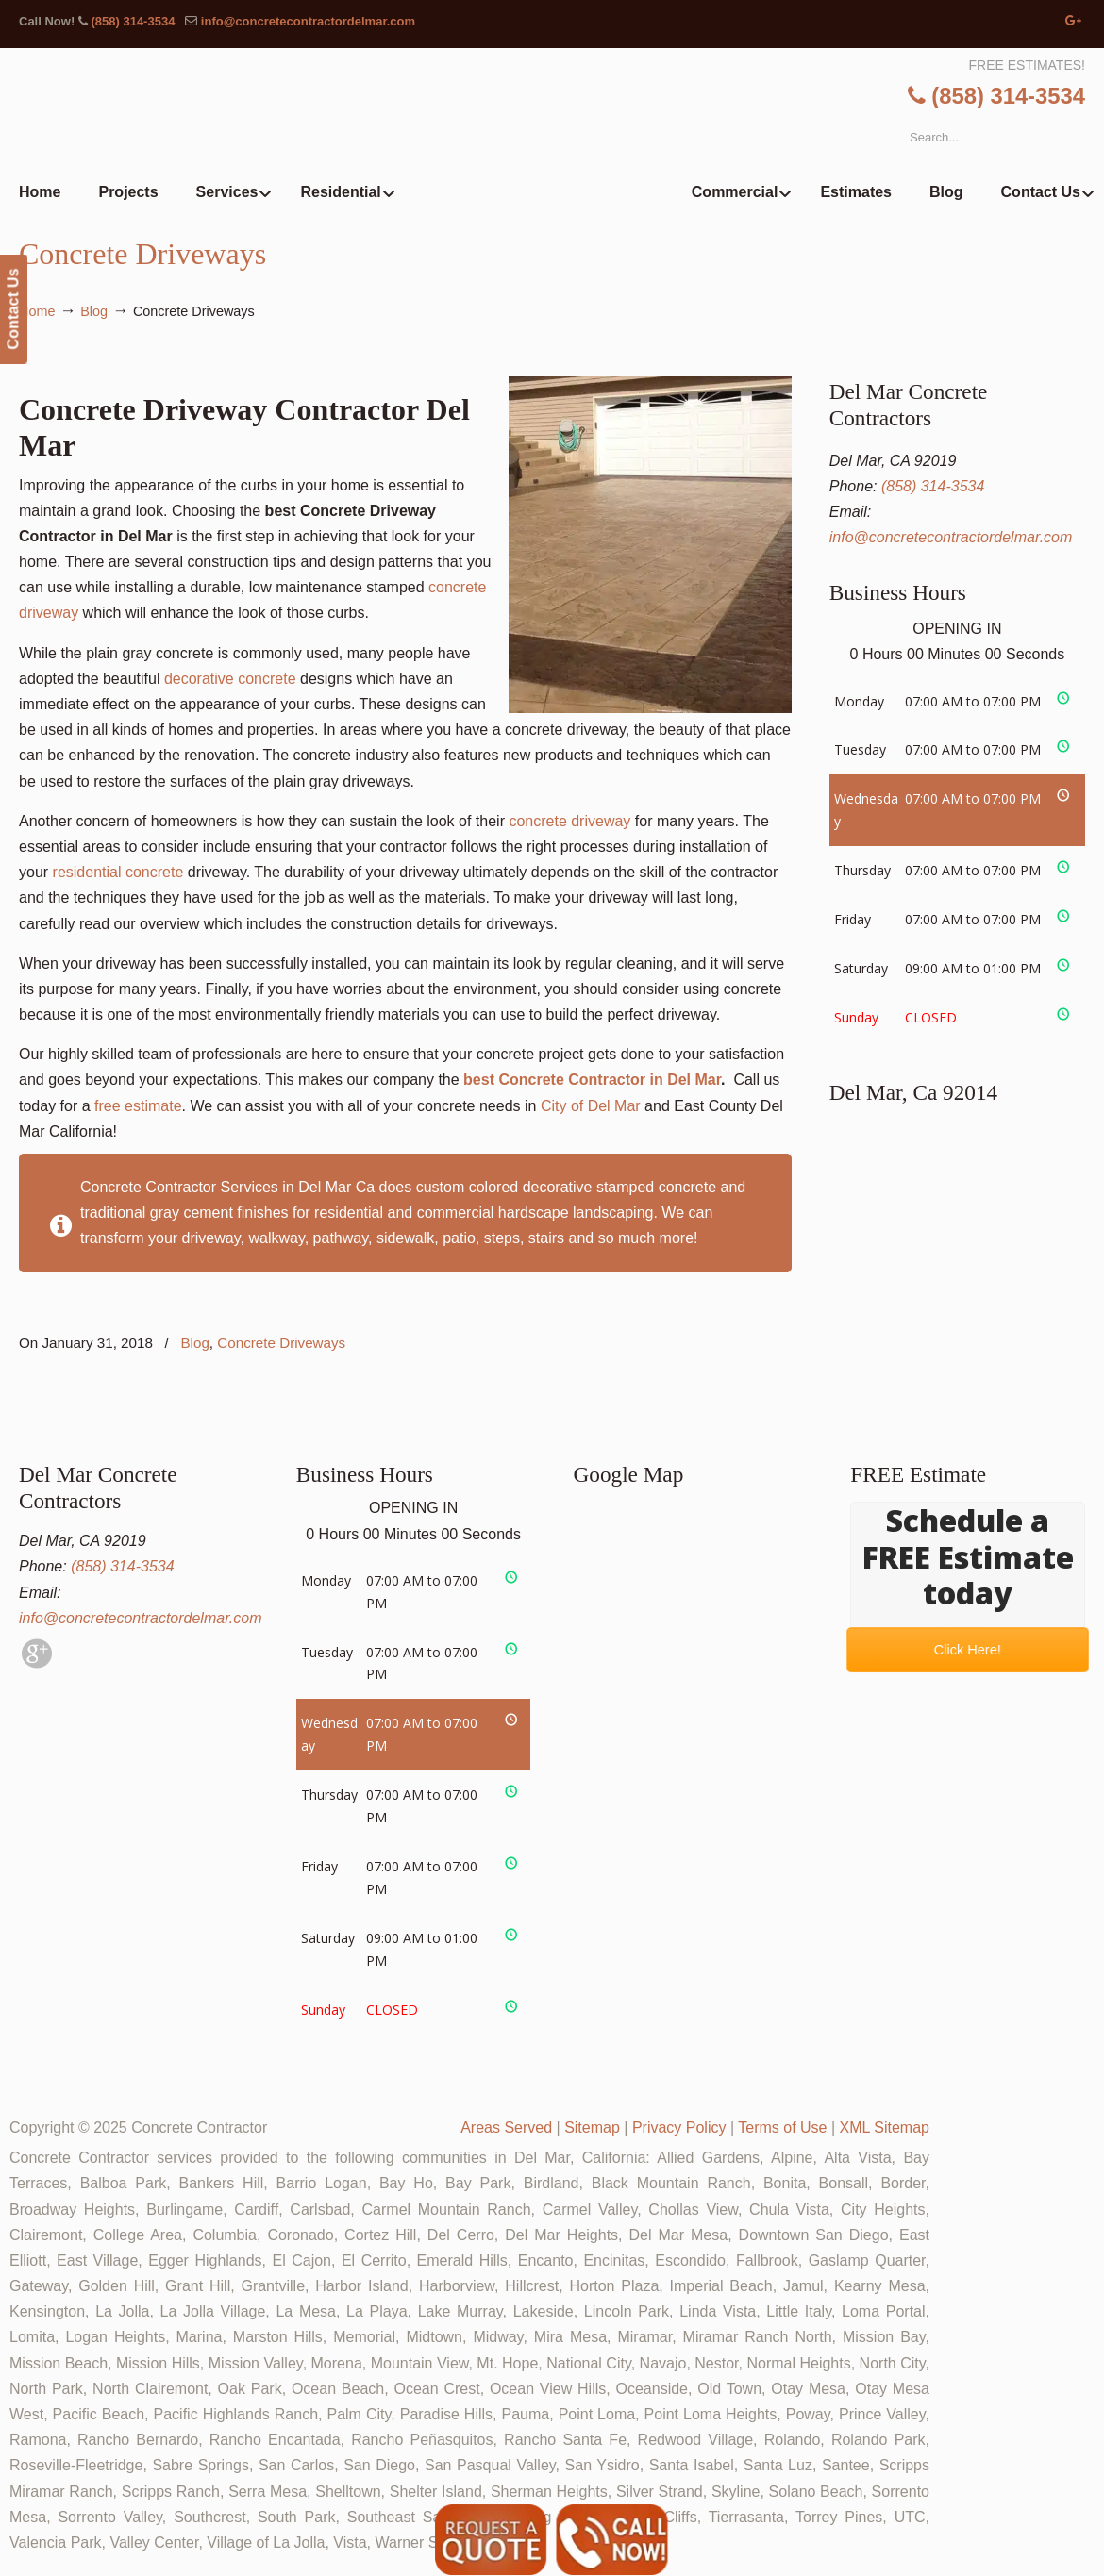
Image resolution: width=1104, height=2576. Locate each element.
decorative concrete (230, 679)
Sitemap (592, 2127)
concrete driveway (569, 821)
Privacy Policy (679, 2127)
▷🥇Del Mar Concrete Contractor (590, 132)
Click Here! (968, 1650)
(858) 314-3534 (133, 21)
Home (37, 311)
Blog (94, 311)
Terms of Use (782, 2127)
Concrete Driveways (281, 1343)
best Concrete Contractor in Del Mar (592, 1080)
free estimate (137, 1106)
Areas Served (506, 2127)
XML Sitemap (884, 2127)
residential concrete (118, 872)
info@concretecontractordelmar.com (308, 21)
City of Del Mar (591, 1106)
